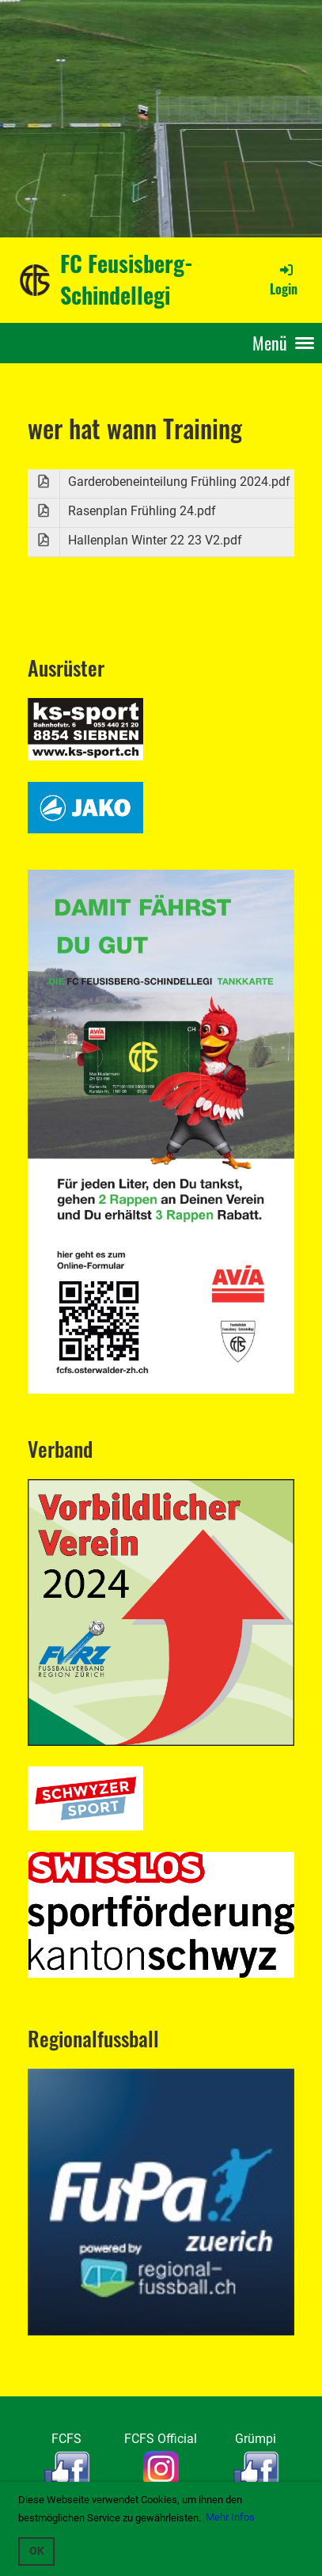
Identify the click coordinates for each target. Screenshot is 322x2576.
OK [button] (36, 2551)
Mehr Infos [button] (230, 2517)
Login (283, 279)
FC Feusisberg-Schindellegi (126, 279)
